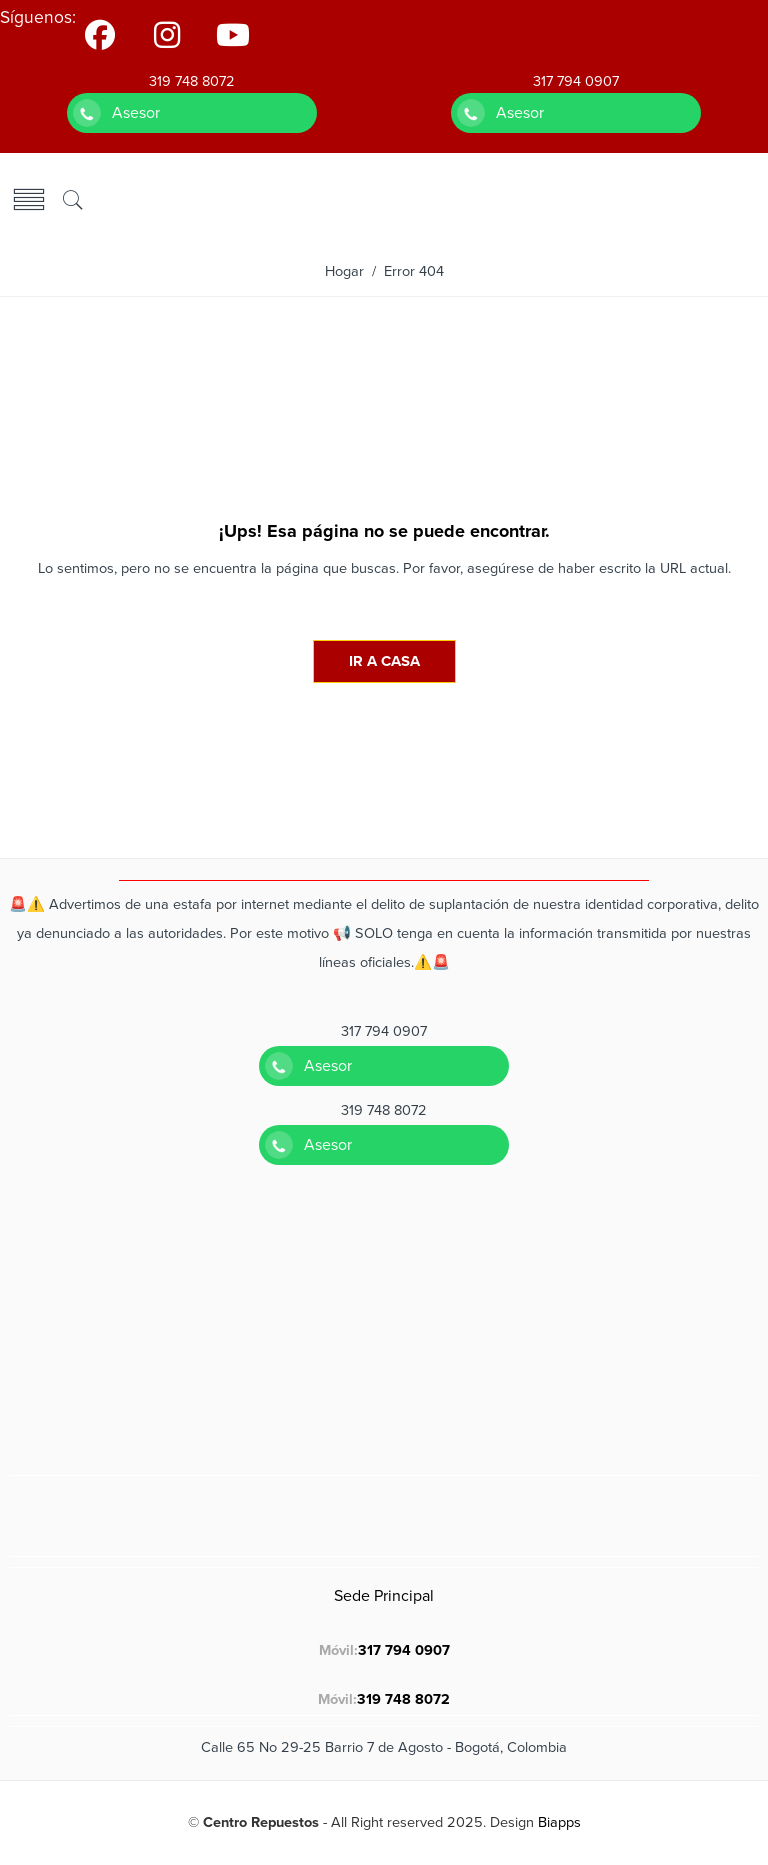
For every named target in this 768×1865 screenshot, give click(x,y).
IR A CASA (384, 661)
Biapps (559, 1822)
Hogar (344, 271)
